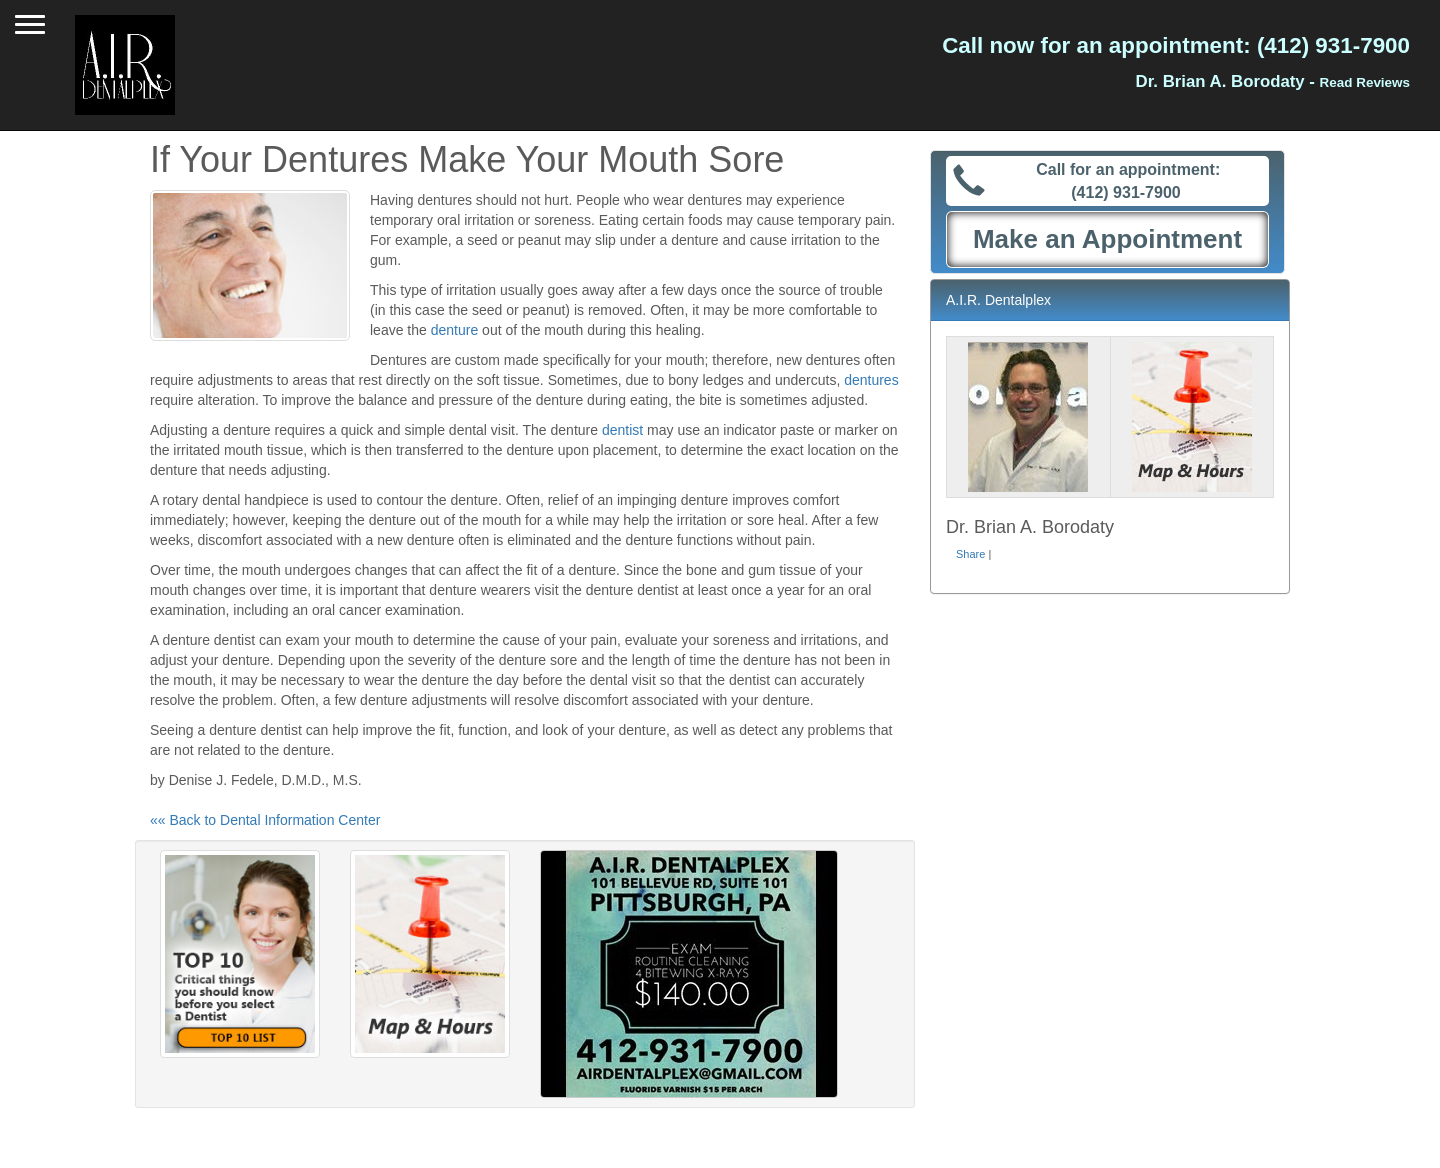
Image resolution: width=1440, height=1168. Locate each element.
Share (970, 554)
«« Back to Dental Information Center (265, 820)
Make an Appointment (1107, 239)
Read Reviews (1365, 82)
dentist (622, 430)
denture (454, 330)
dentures (871, 380)
